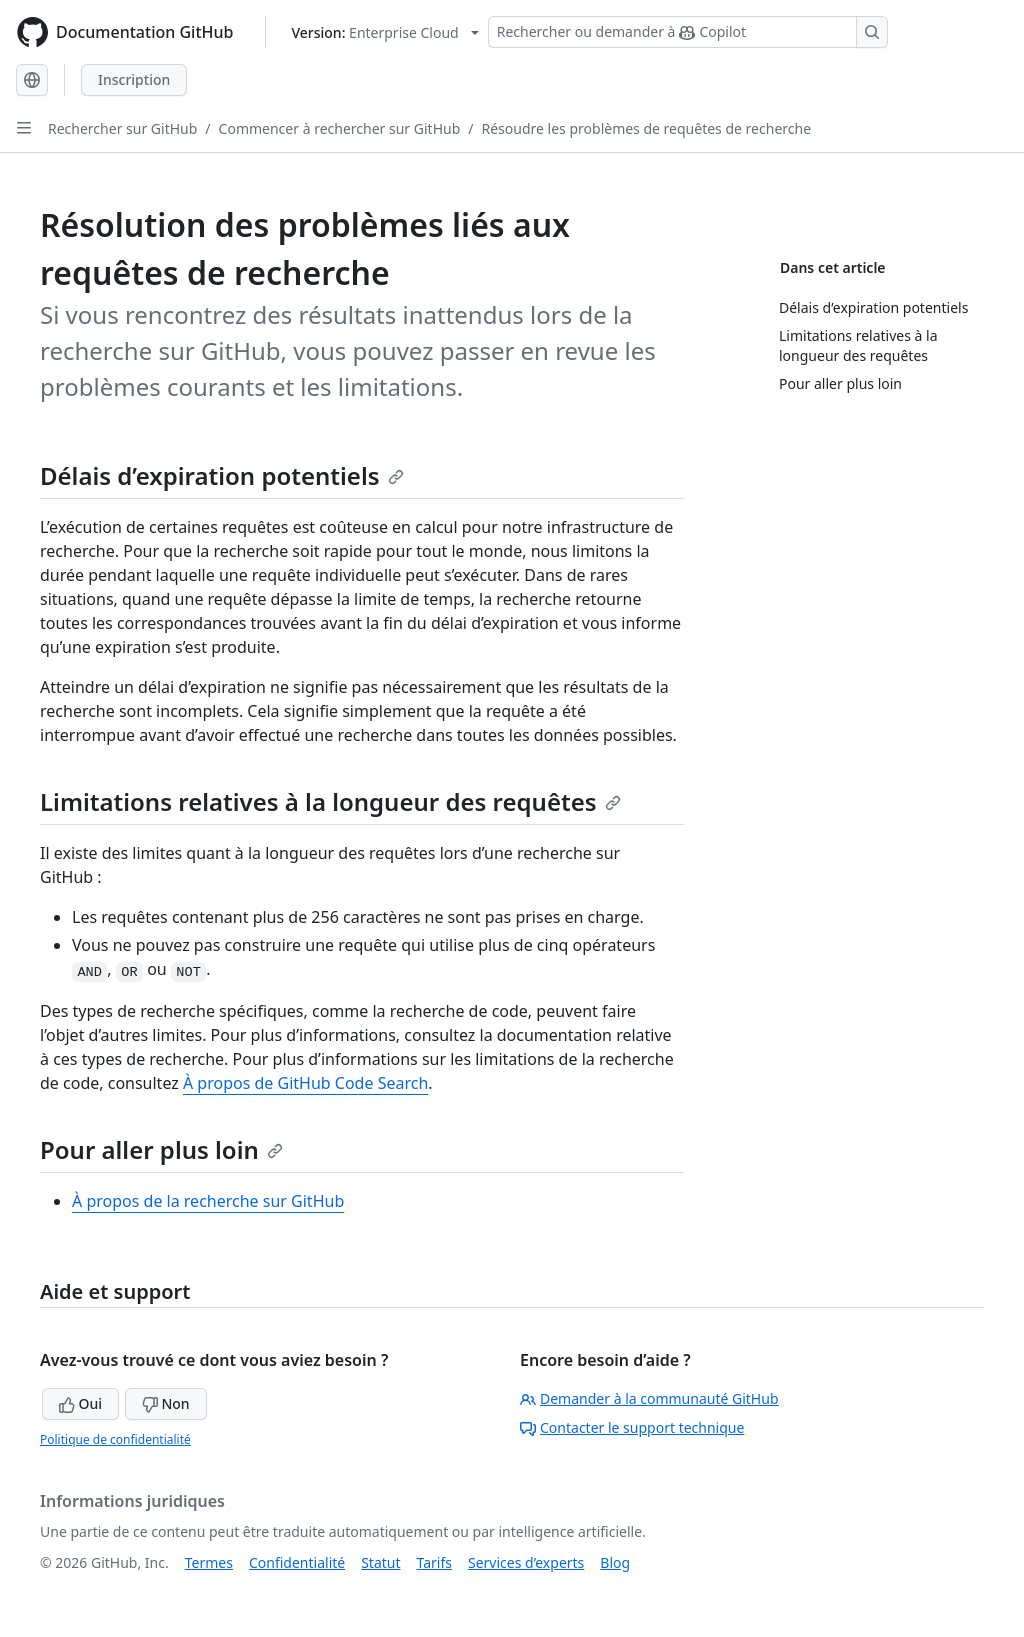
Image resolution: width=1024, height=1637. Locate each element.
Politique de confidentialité (115, 1439)
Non (166, 1403)
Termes (209, 1562)
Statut (380, 1562)
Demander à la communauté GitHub (649, 1398)
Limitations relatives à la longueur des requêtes (330, 801)
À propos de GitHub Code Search (305, 1083)
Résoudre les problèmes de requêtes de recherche (647, 128)
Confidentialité (297, 1562)
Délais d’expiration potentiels (222, 475)
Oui (80, 1403)
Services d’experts (526, 1562)
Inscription (134, 79)
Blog (615, 1562)
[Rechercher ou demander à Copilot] (688, 32)
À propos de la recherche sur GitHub (208, 1201)
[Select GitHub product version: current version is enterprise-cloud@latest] (384, 32)
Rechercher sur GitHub (122, 128)
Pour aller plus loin (161, 1149)
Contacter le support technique (632, 1427)
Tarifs (434, 1562)
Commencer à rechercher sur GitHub (340, 128)
